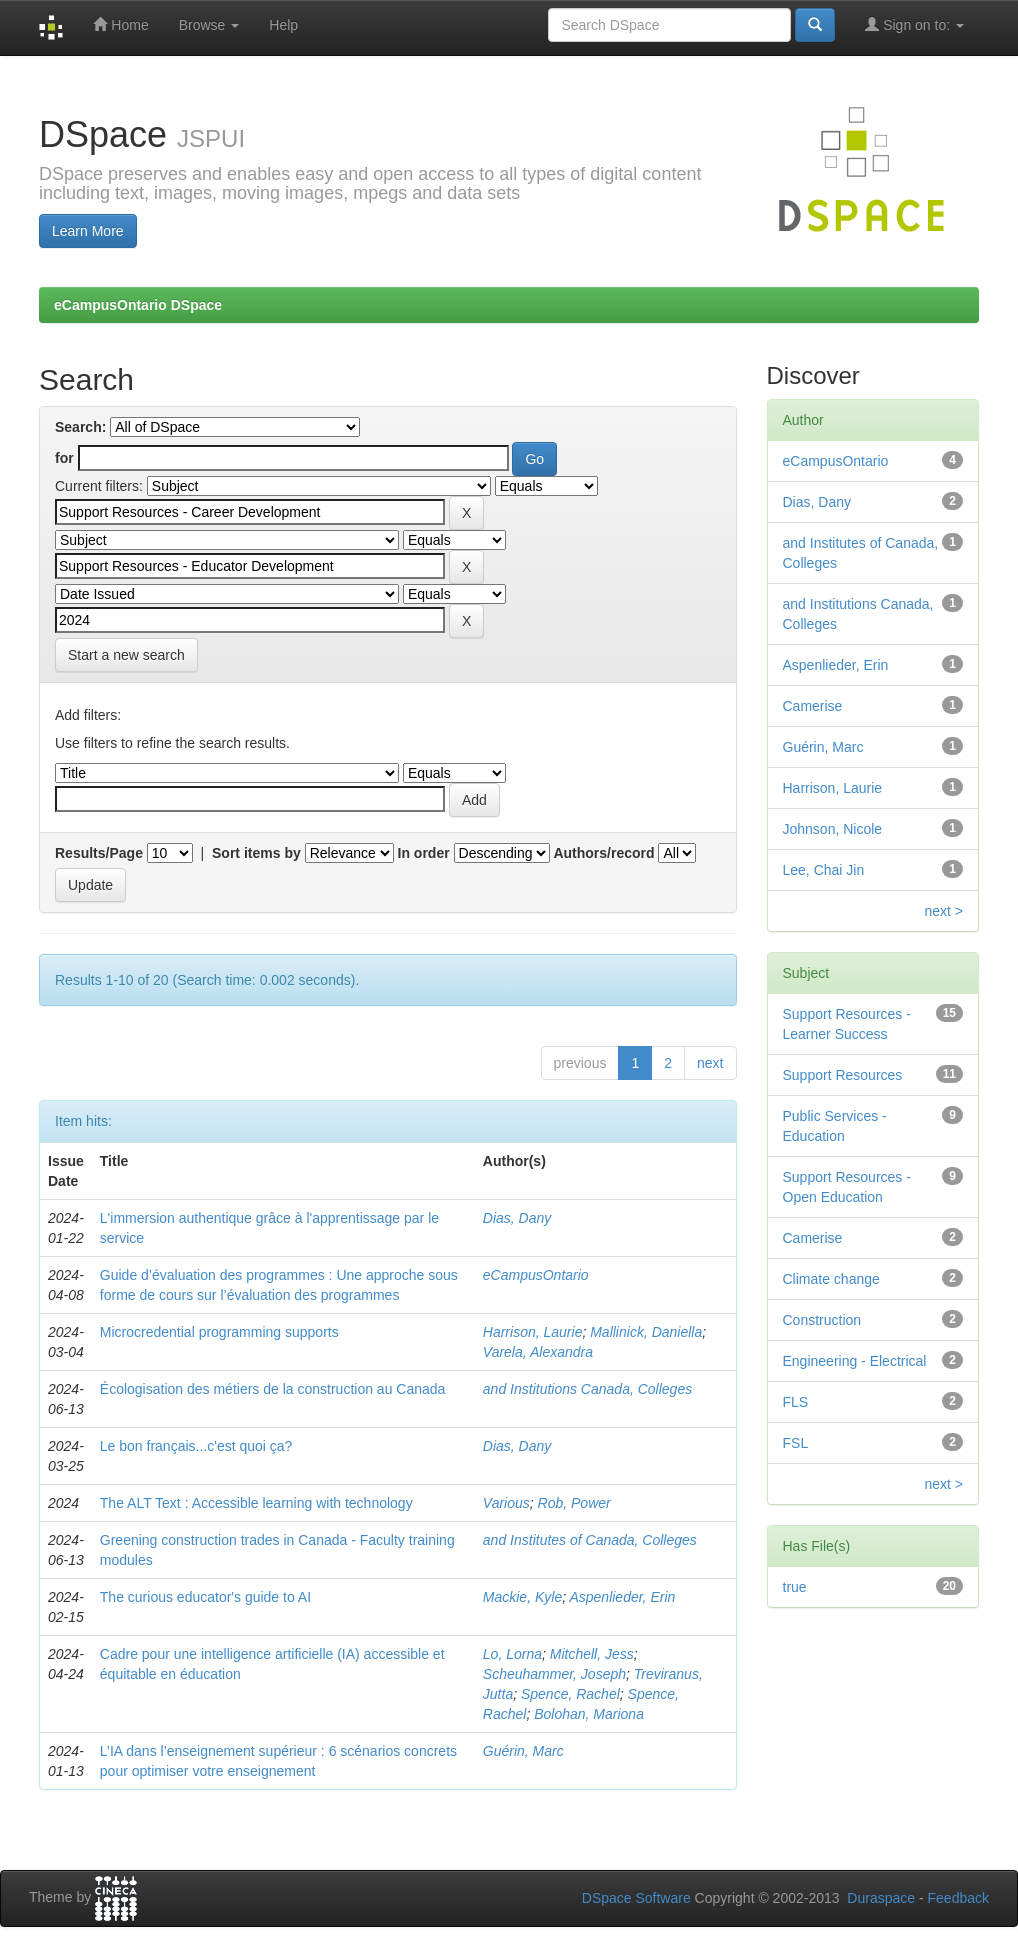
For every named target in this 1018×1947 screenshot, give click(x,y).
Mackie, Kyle (522, 1597)
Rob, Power (574, 1503)
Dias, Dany (517, 1218)
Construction (822, 1320)
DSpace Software (636, 1898)
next (710, 1063)
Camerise (813, 706)
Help (283, 25)
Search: (80, 427)
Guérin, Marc (523, 1751)
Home (120, 24)
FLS (796, 1402)
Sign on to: (914, 24)
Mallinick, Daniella (646, 1332)
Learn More (88, 231)
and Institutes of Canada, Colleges (590, 1540)
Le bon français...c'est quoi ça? (196, 1446)
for (64, 458)
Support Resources (843, 1075)
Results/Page (99, 853)
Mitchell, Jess (592, 1654)
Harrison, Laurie (533, 1332)
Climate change (831, 1279)
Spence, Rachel (570, 1694)
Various (506, 1503)
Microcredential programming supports (219, 1332)
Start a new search (126, 655)
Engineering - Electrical (855, 1361)
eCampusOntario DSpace (138, 305)
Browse (209, 25)
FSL (796, 1443)
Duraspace (881, 1898)
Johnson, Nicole (833, 829)
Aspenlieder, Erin (622, 1597)
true (795, 1587)
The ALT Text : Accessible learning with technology (256, 1503)
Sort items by (256, 853)
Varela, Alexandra (538, 1352)
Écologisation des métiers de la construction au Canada (273, 1389)
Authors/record (603, 853)
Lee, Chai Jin (824, 870)
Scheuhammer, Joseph (554, 1674)
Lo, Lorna (512, 1654)
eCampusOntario (536, 1275)
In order (424, 853)
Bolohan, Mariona (589, 1714)
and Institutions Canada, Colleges (587, 1389)
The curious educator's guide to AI (205, 1597)
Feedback (958, 1898)
